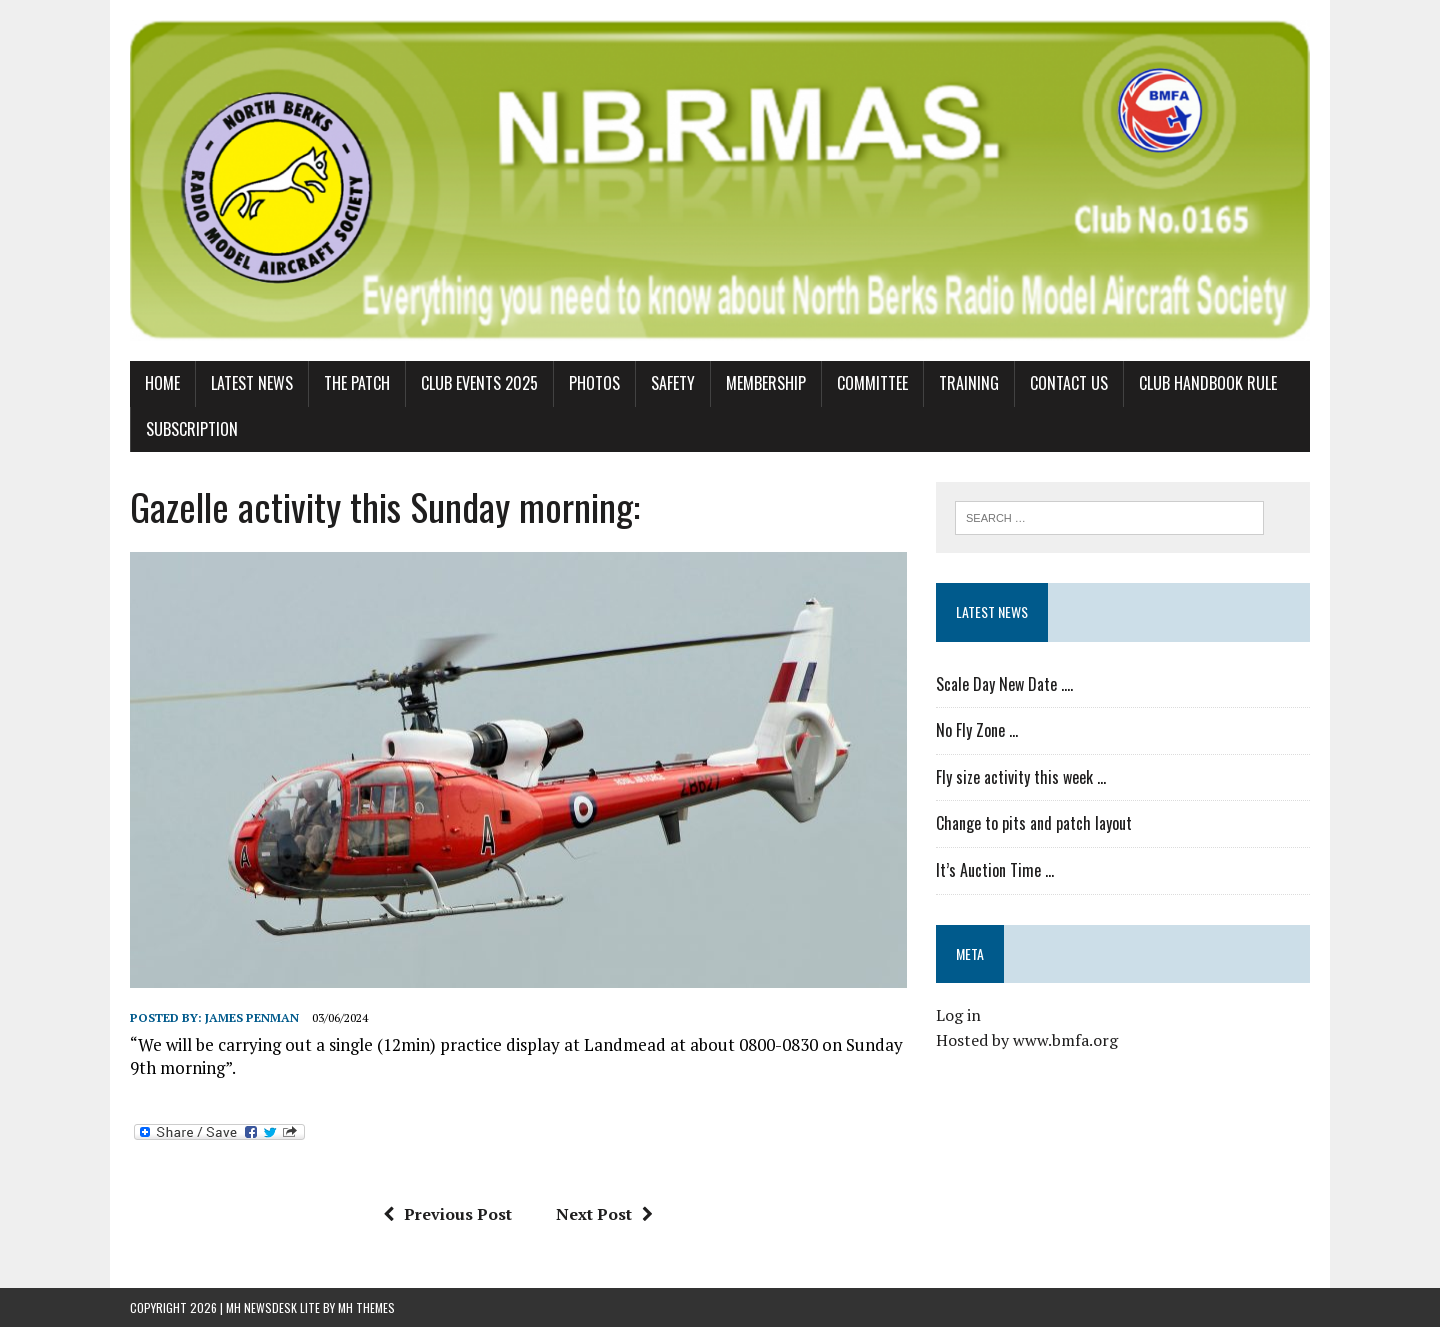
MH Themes (366, 1307)
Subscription (192, 429)
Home (162, 383)
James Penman (252, 1017)
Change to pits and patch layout (1034, 823)
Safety (673, 383)
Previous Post (447, 1214)
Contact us (1069, 383)
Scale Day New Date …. (1004, 684)
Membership (766, 383)
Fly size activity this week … (1021, 777)
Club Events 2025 (479, 383)
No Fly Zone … (977, 730)
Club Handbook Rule (1208, 383)
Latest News (252, 383)
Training (969, 383)
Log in (958, 1015)
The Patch (357, 383)
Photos (594, 383)
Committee (872, 383)
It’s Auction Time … (995, 870)
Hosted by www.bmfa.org (1027, 1040)
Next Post (604, 1214)
